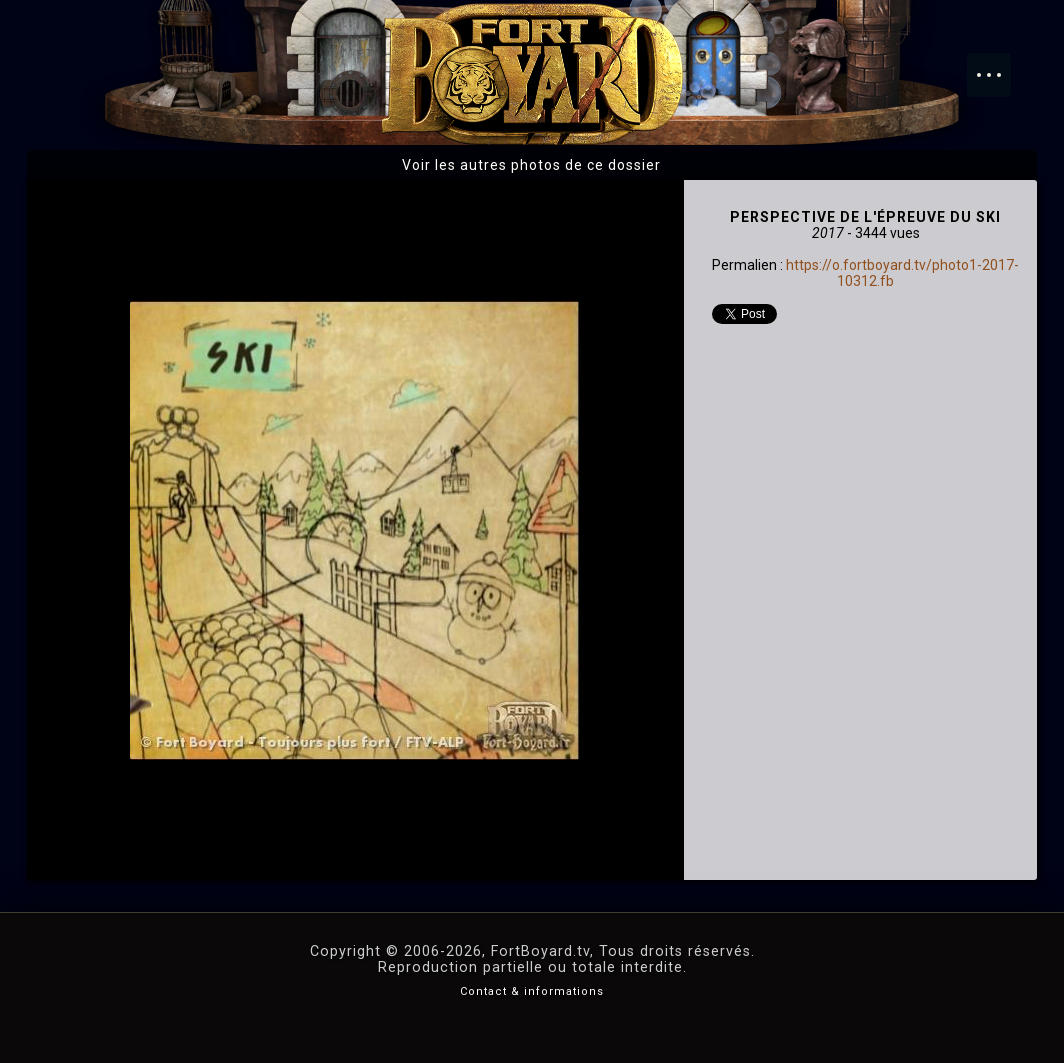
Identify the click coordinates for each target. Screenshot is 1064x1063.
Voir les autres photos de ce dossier (531, 165)
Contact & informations (532, 991)
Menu (999, 65)
